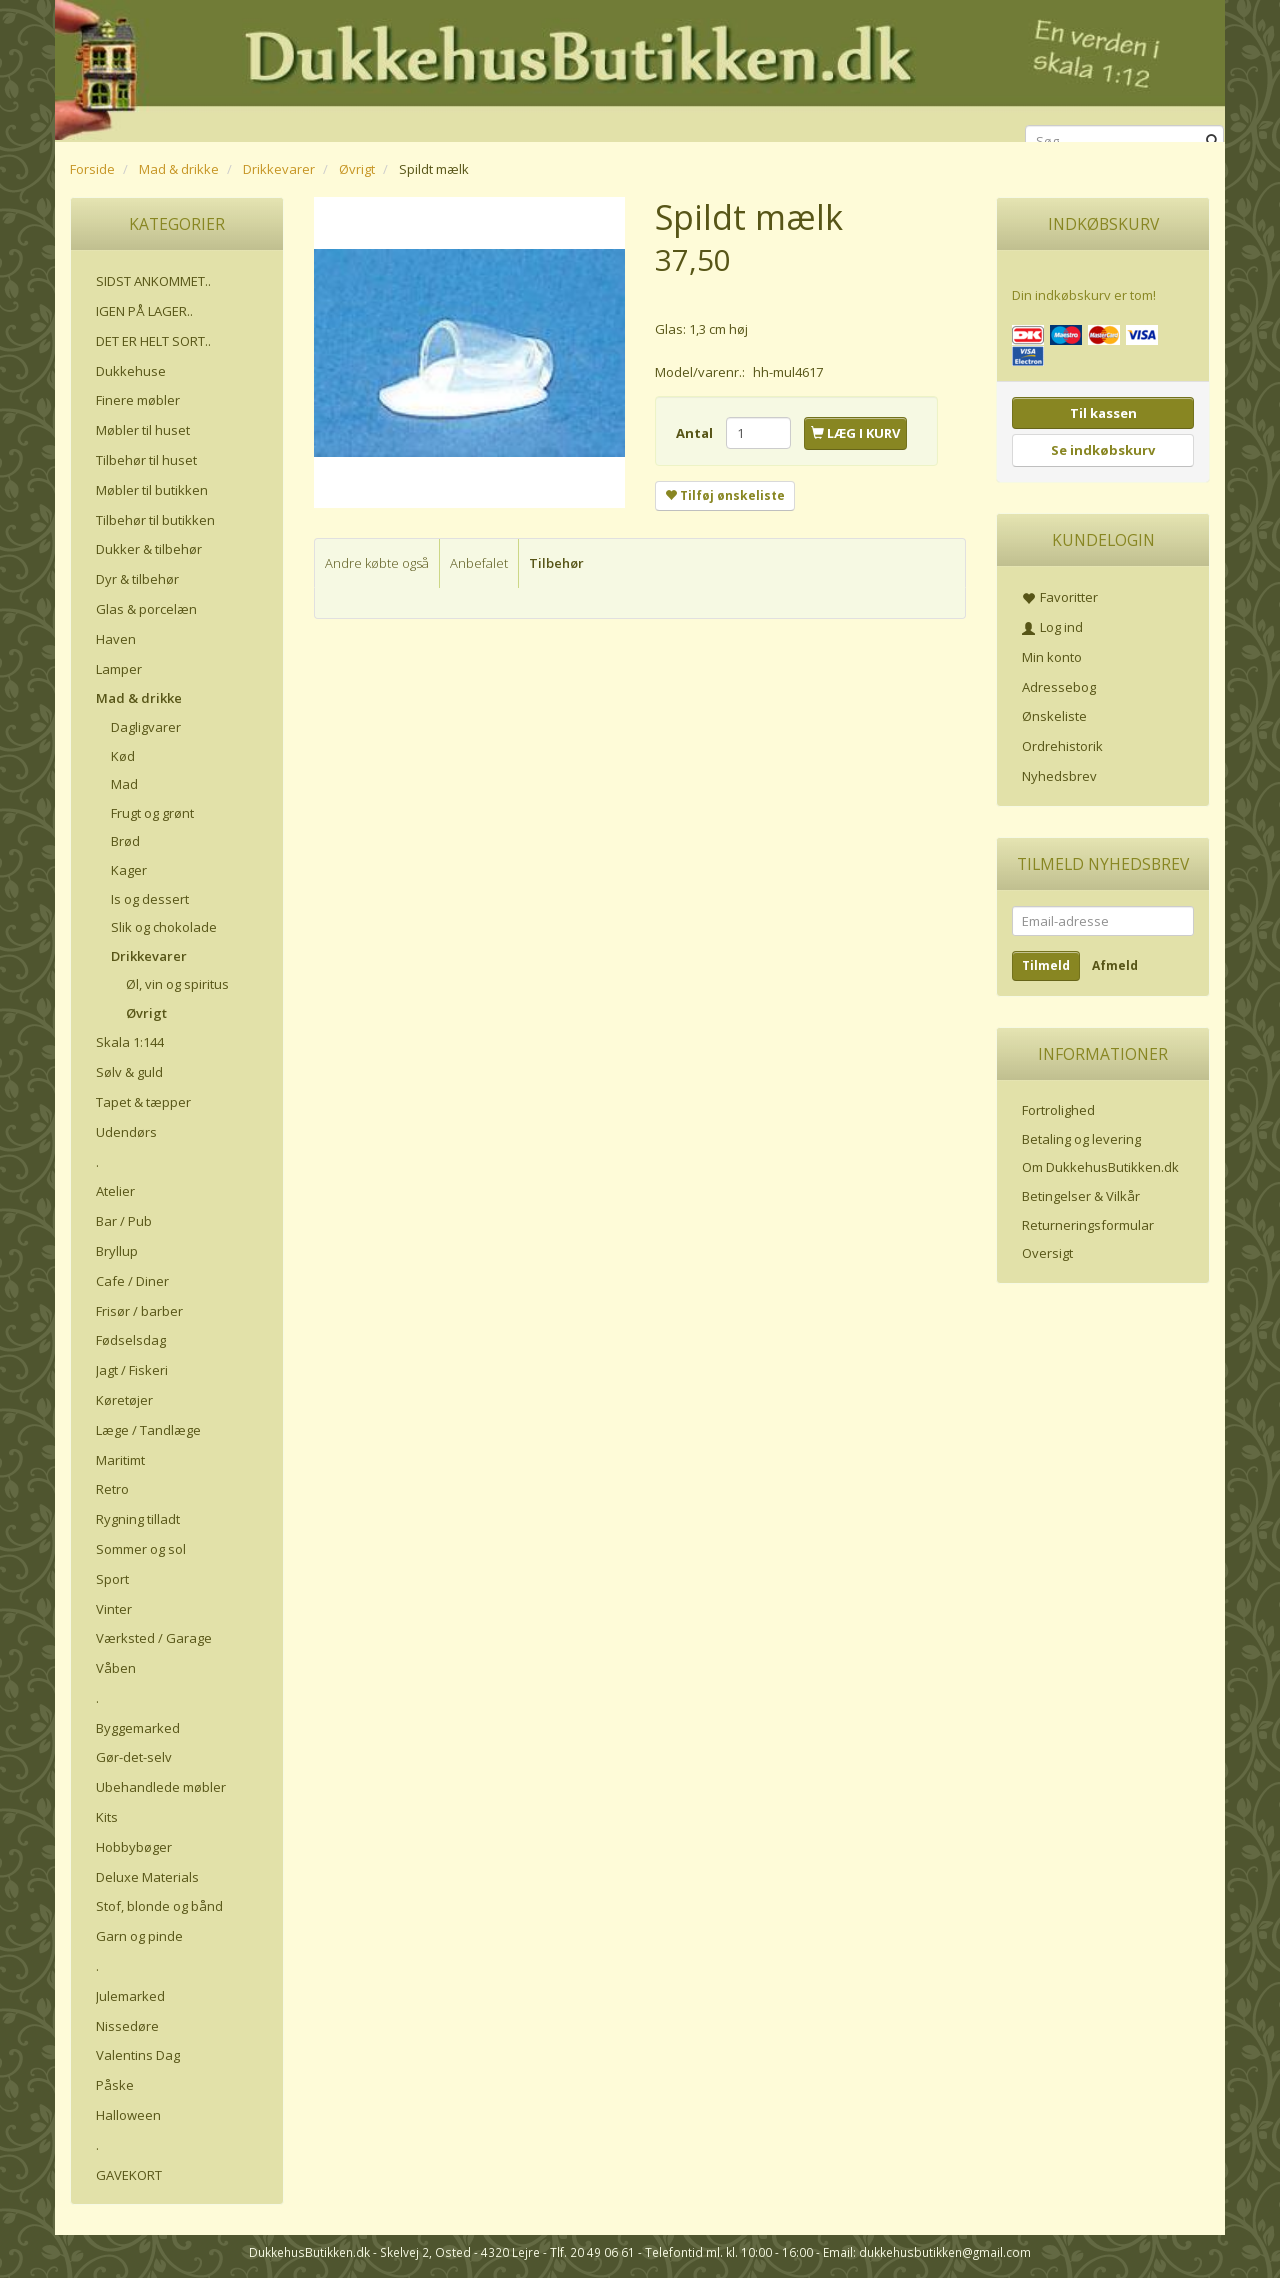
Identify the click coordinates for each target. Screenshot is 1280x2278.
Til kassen (1103, 413)
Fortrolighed (1058, 1110)
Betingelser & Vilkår (1081, 1196)
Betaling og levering (1081, 1139)
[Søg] (1212, 141)
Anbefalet (479, 563)
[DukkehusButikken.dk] (640, 67)
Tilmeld (1046, 965)
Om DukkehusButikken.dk (1100, 1167)
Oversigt (1047, 1253)
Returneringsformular (1088, 1225)
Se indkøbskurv (1103, 450)
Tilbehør (556, 563)
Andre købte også (377, 563)
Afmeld (1115, 965)
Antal (696, 433)
